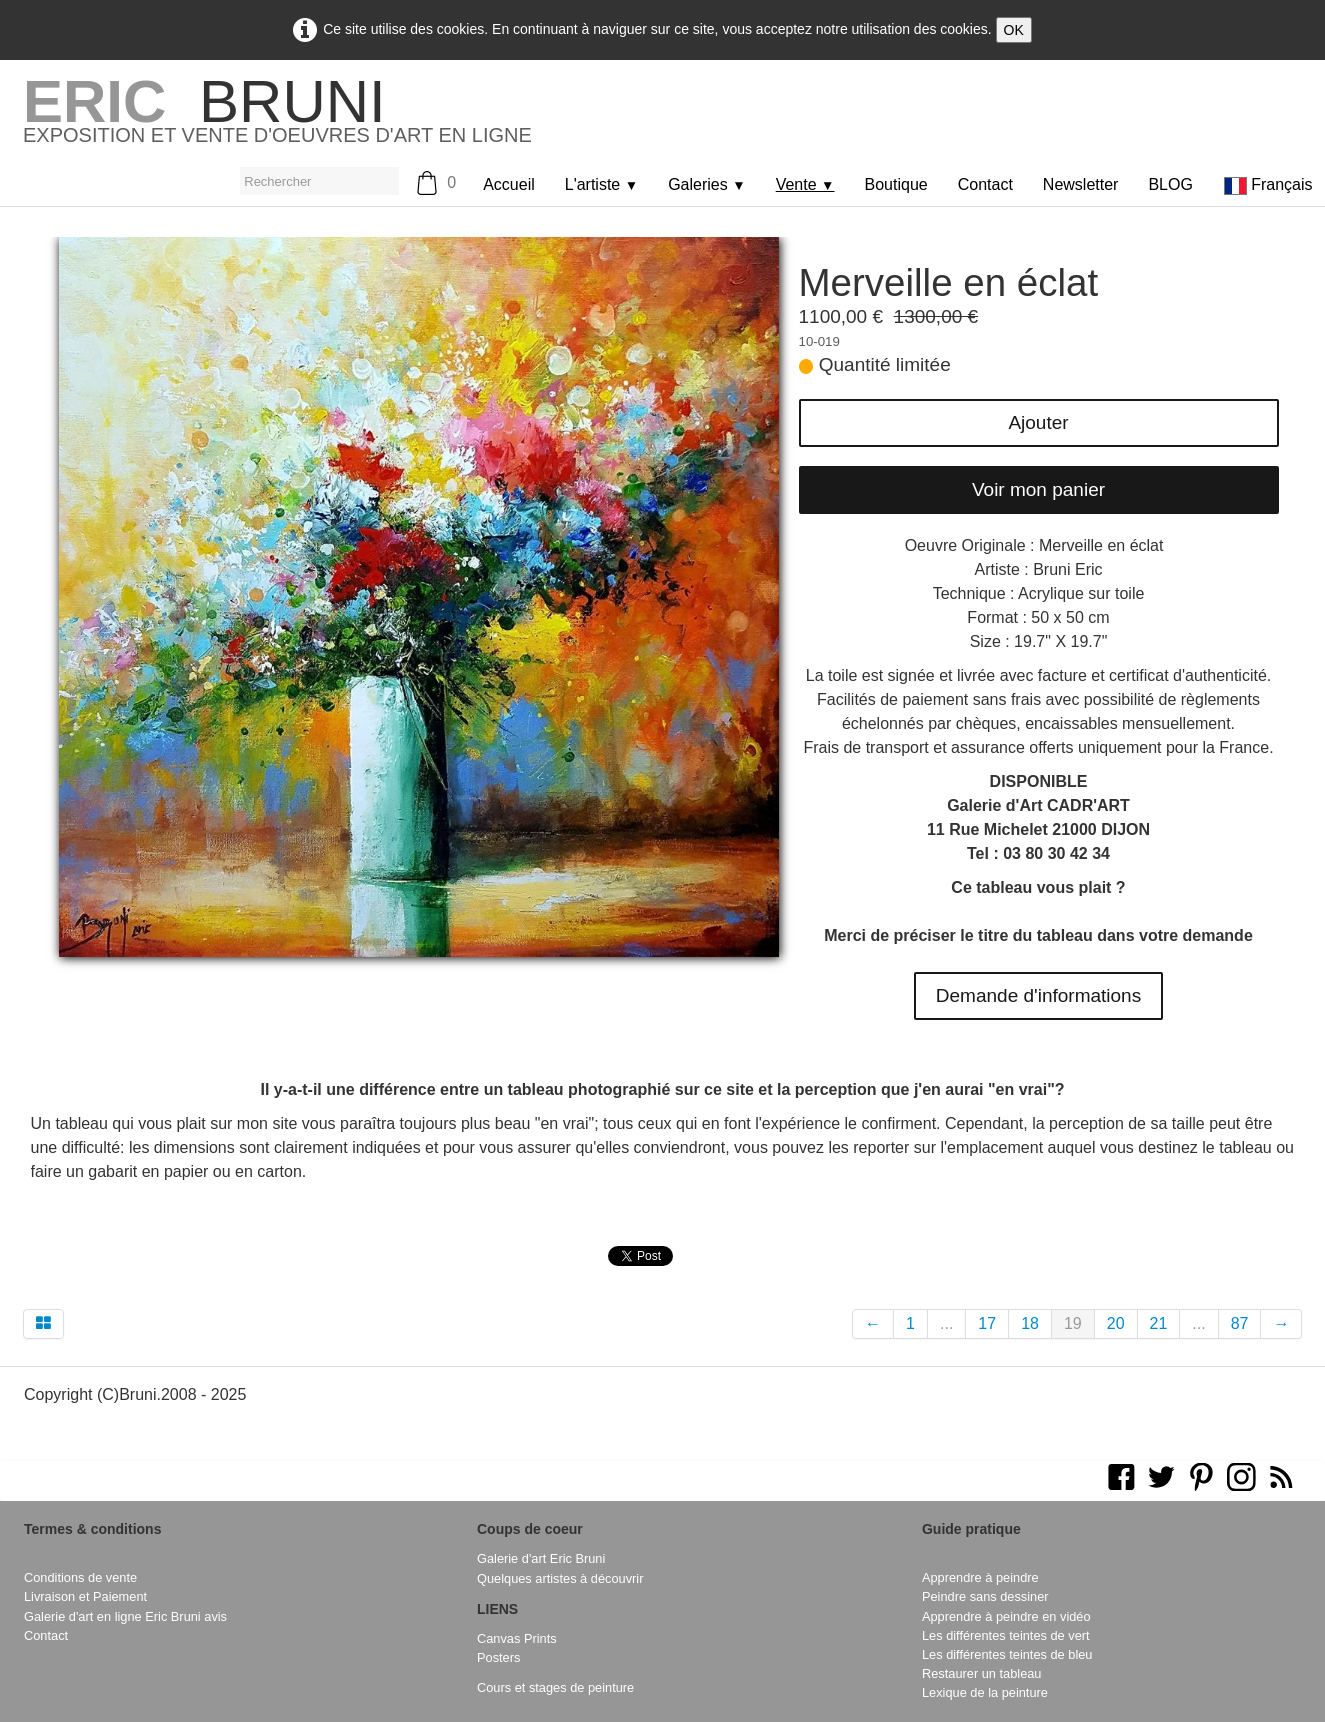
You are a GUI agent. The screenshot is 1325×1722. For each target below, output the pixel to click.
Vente (805, 184)
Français (1270, 184)
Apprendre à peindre (980, 1577)
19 (1073, 1323)
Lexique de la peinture (985, 1692)
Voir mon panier (1038, 489)
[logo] (277, 118)
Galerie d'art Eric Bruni (541, 1558)
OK (1014, 30)
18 (1030, 1323)
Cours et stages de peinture (555, 1687)
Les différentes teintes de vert (1006, 1635)
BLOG (1170, 184)
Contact (985, 184)
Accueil (509, 184)
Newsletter (1081, 184)
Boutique (896, 184)
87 (1240, 1323)
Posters (498, 1657)
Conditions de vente (80, 1577)
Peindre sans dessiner (985, 1596)
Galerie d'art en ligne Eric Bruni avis (125, 1616)
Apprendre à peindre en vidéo (1006, 1616)
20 (1116, 1323)
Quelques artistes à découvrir (560, 1578)
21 (1159, 1323)
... (946, 1323)
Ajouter (1038, 422)
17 (987, 1323)
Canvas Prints (517, 1638)
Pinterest (724, 1253)
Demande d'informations (1038, 995)
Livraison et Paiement (85, 1596)
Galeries (707, 184)
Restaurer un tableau (982, 1673)
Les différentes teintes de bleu (1007, 1654)
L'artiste (601, 184)
